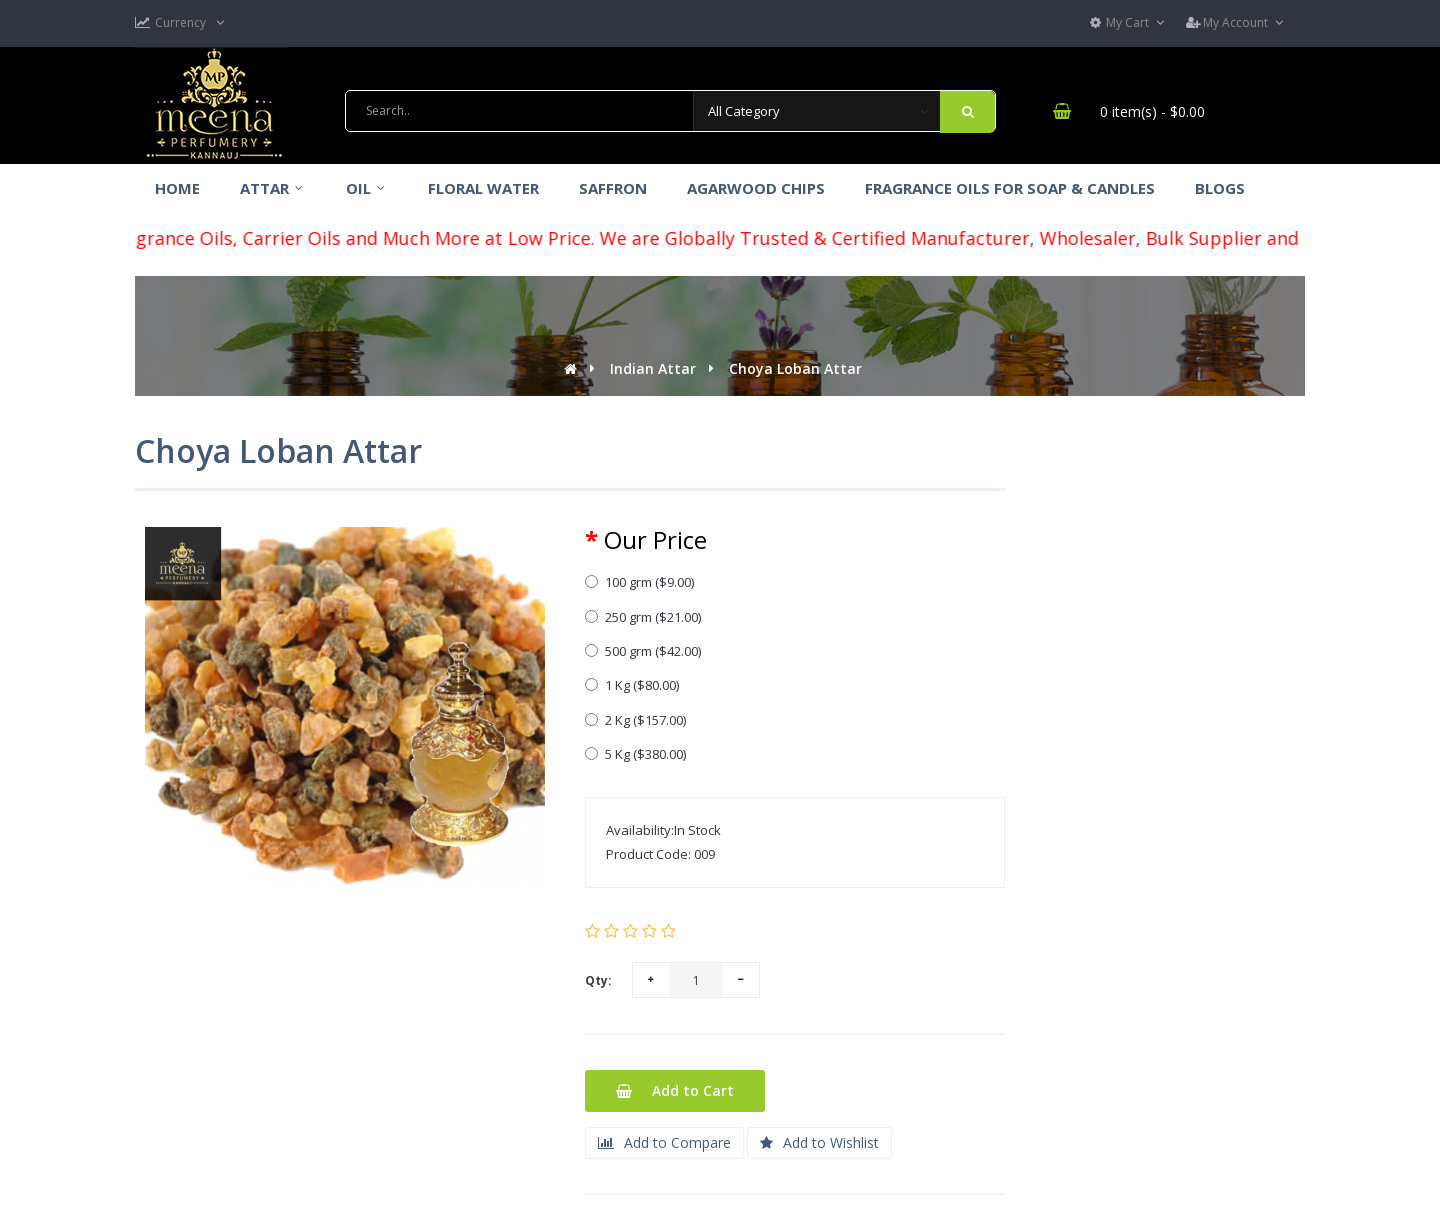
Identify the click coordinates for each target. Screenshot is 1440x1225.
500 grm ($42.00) (643, 651)
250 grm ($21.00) (643, 617)
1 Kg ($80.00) (632, 685)
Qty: (598, 980)
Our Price (655, 540)
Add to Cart (675, 1090)
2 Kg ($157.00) (635, 720)
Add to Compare (664, 1142)
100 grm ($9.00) (639, 582)
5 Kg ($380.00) (635, 754)
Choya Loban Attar (795, 368)
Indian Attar (653, 368)
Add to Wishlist (819, 1142)
